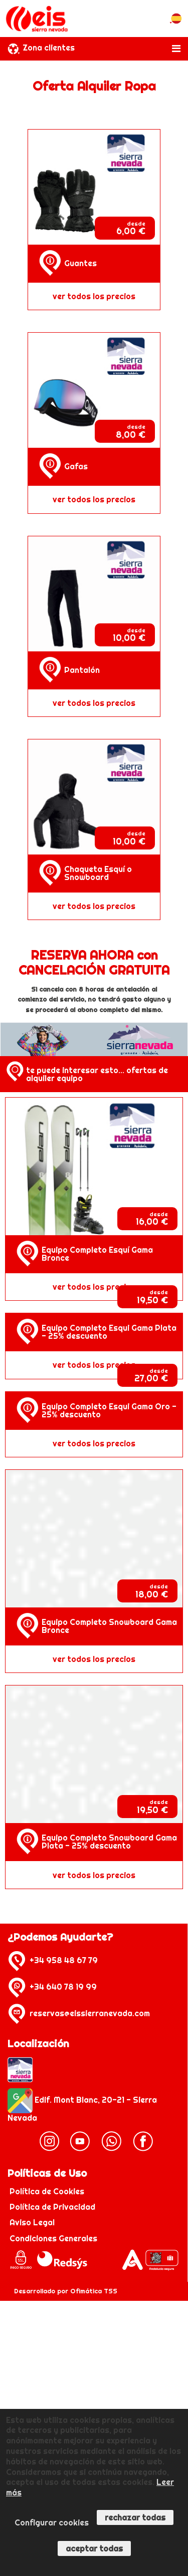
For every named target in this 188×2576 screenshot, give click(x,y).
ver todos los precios (94, 296)
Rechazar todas (135, 2517)
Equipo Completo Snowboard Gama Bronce (109, 1626)
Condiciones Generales (53, 2238)
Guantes (80, 263)
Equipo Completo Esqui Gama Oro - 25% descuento (109, 1410)
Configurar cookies (52, 2522)
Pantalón (82, 670)
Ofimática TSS (93, 2291)
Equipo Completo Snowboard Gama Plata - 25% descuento (109, 1842)
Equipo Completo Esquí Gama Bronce (97, 1254)
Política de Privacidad (53, 2207)
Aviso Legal (32, 2222)
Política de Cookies (48, 2191)
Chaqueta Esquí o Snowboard (98, 873)
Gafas (76, 466)
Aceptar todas (94, 2548)
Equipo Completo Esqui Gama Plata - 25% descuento (109, 1332)
